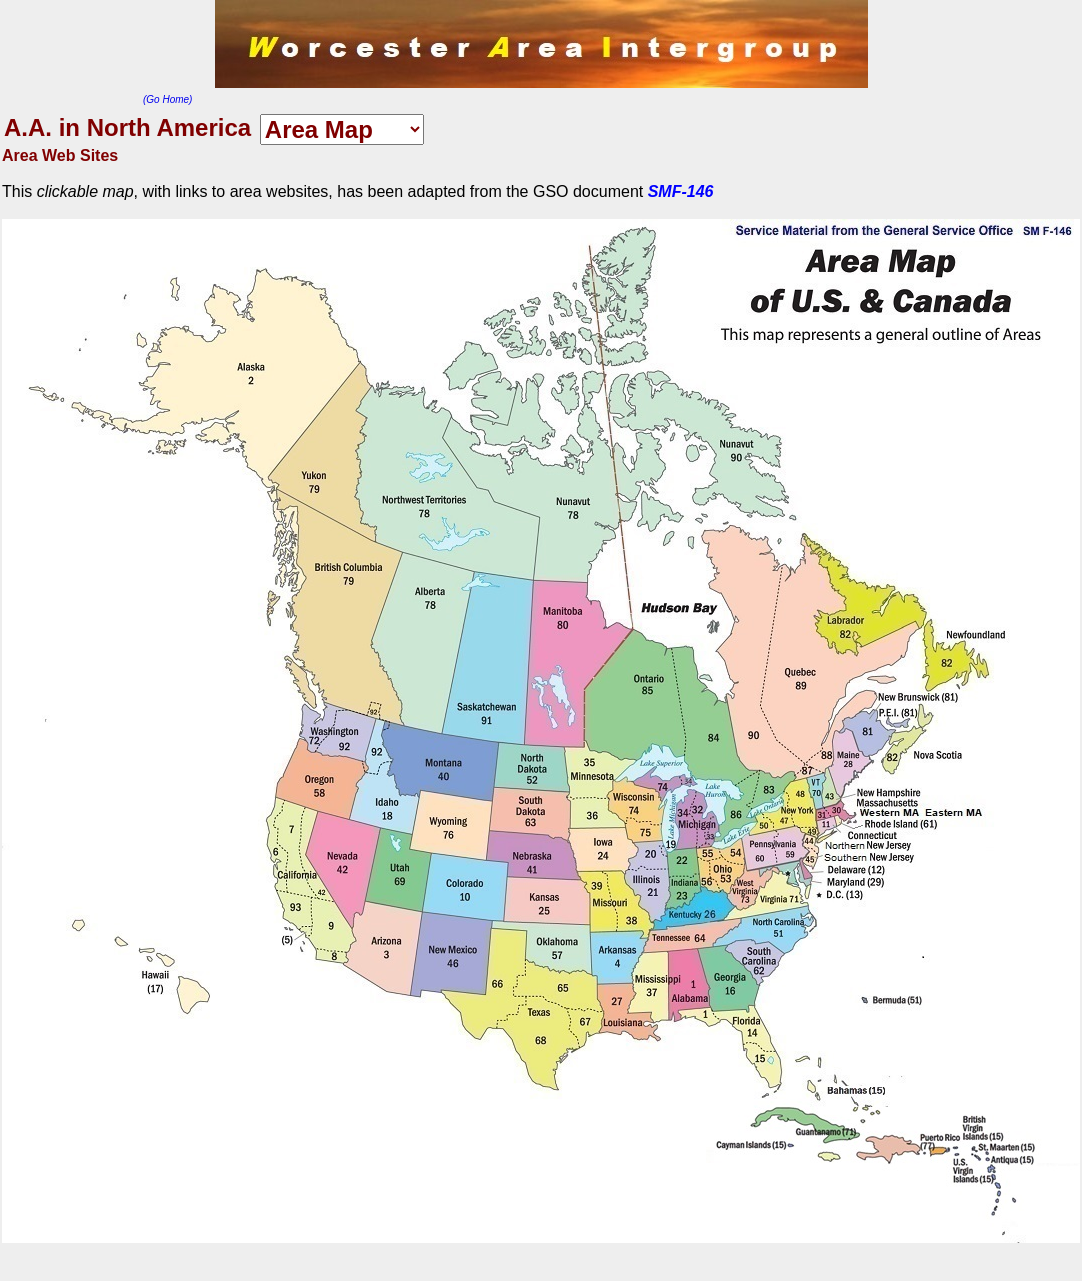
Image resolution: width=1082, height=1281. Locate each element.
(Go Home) (167, 99)
